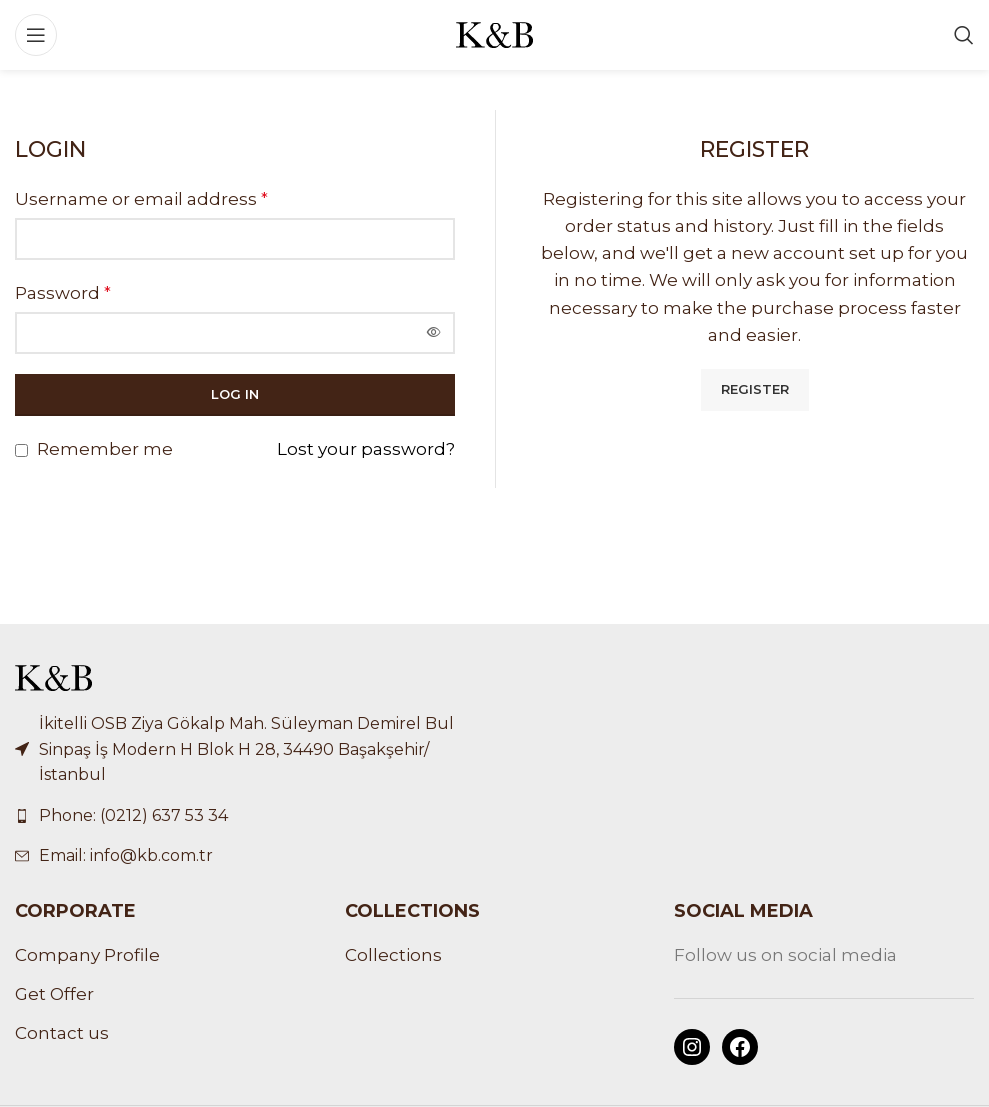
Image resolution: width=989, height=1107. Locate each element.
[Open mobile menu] (36, 35)
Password (63, 293)
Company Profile (87, 955)
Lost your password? (366, 449)
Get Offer (54, 994)
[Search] (964, 35)
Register (755, 389)
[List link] (247, 816)
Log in (235, 394)
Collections (393, 955)
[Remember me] (21, 450)
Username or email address (141, 199)
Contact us (62, 1033)
